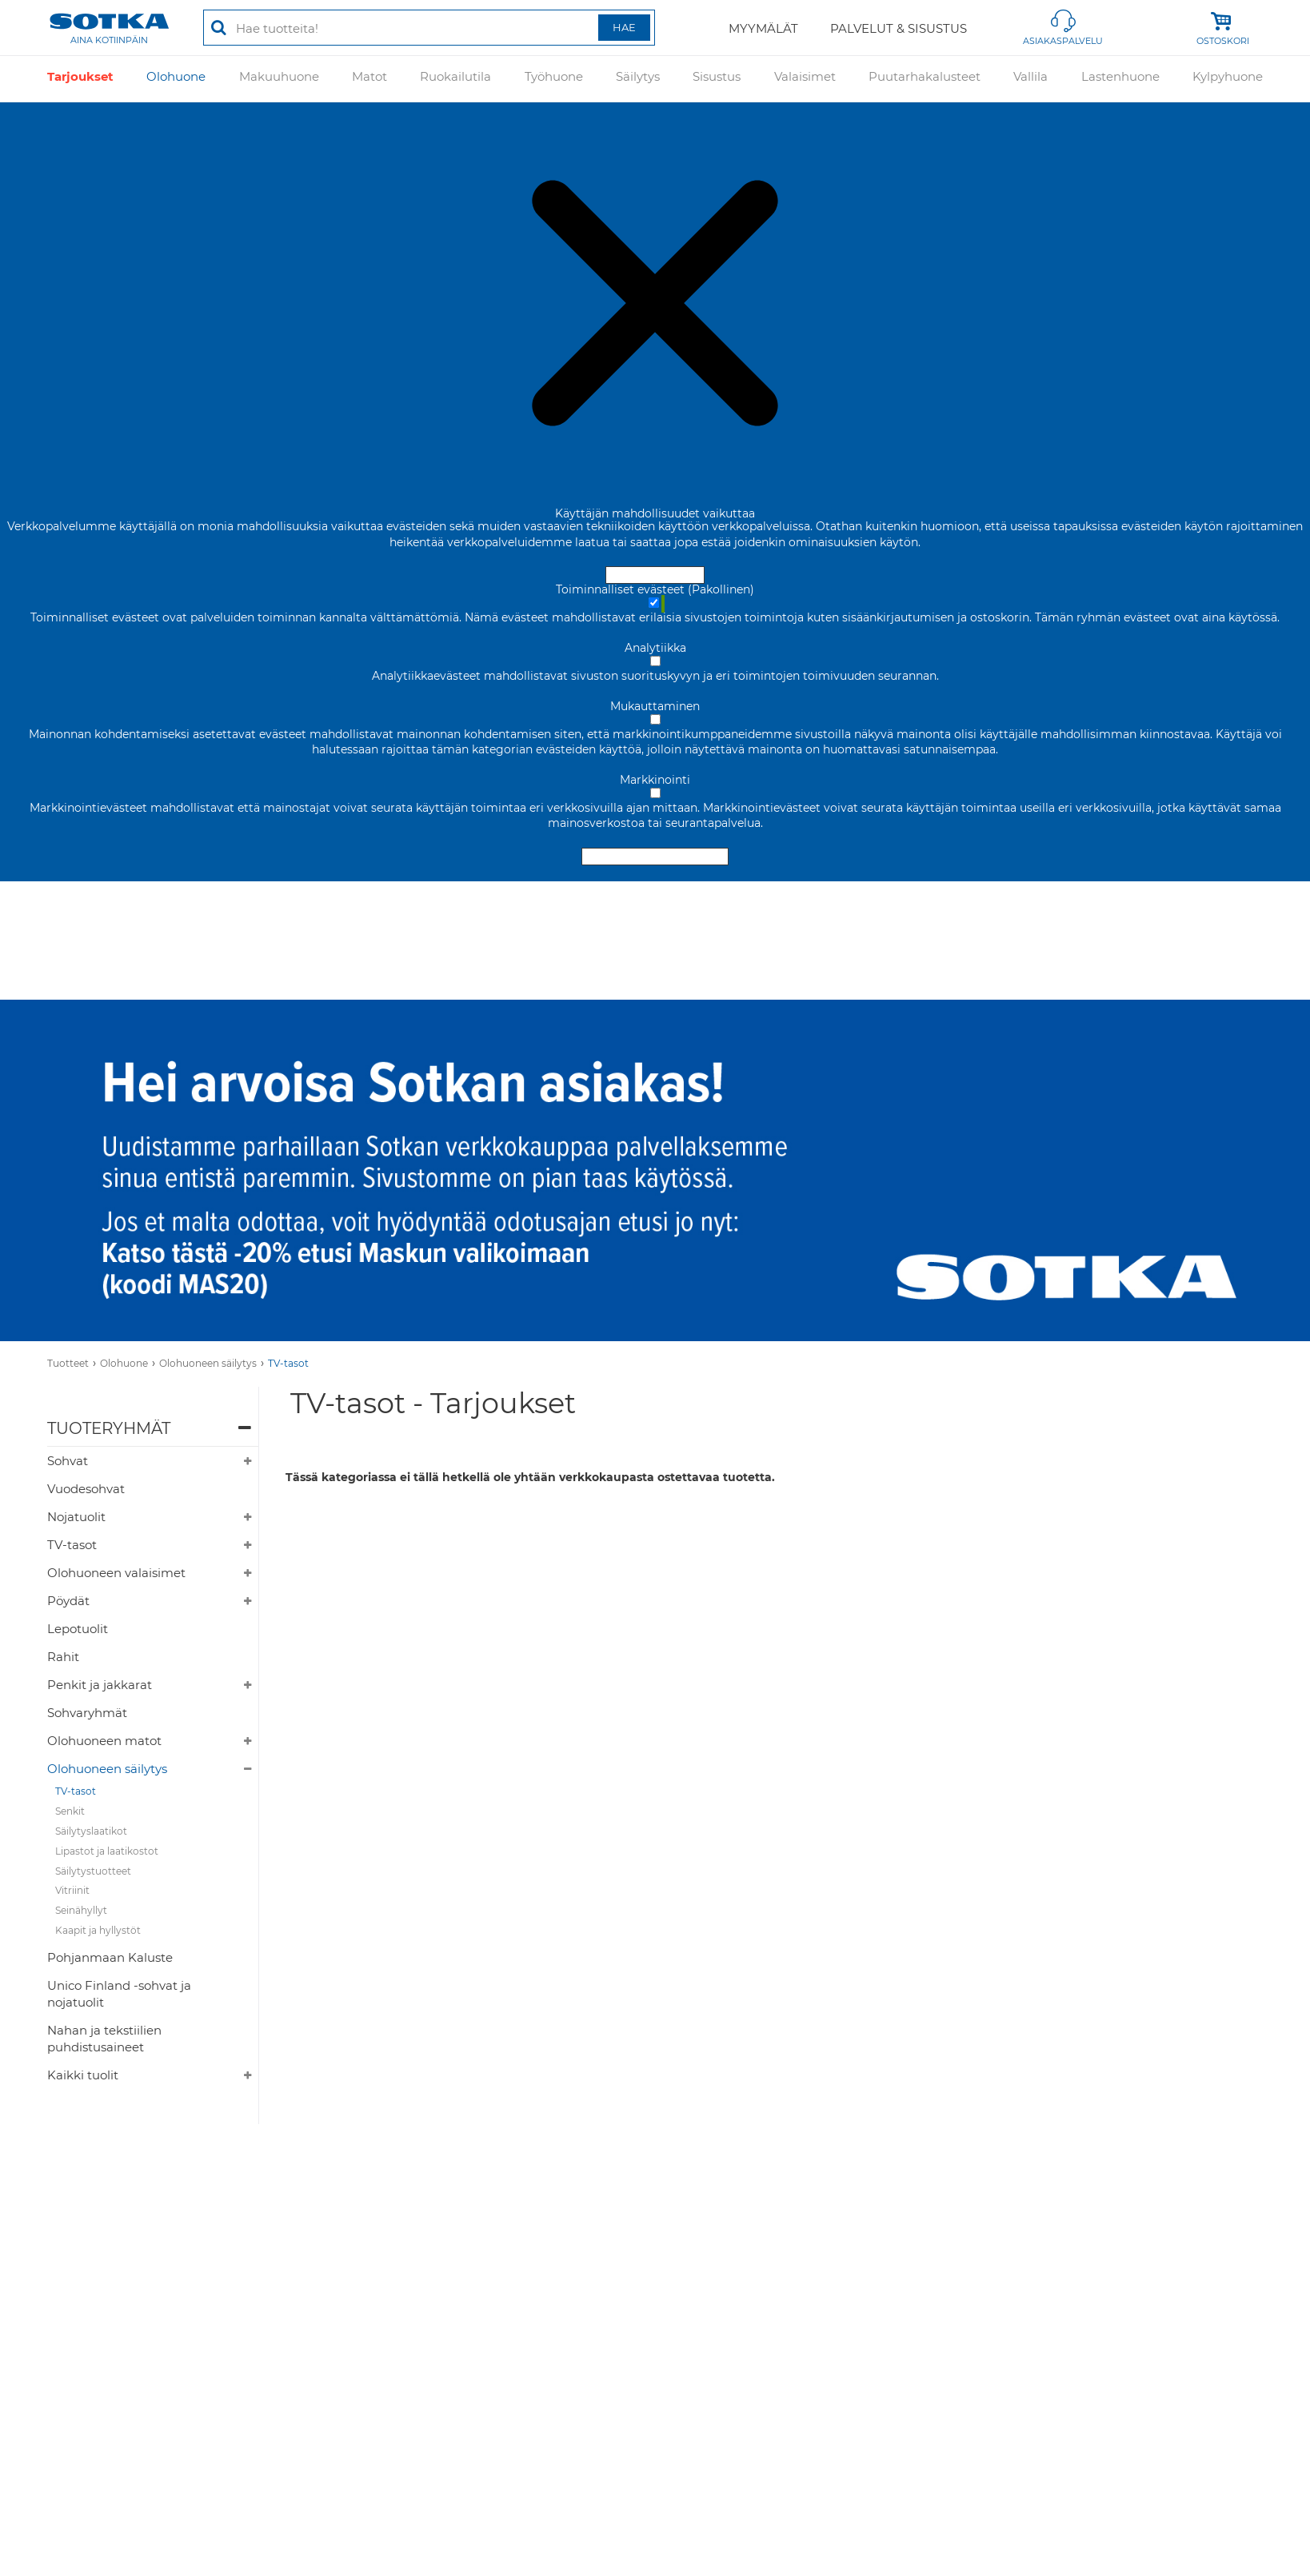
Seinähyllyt (81, 1910)
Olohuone (176, 78)
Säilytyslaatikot (91, 1831)
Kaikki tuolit (82, 2075)
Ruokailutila (455, 78)
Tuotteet (68, 1363)
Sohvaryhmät (87, 1712)
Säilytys (638, 78)
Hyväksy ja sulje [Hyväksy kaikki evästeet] (655, 575)
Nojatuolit (76, 1516)
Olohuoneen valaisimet (116, 1572)
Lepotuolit (77, 1628)
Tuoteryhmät (108, 1428)
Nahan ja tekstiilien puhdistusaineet (104, 2039)
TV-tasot (288, 1363)
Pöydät (68, 1600)
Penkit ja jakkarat (99, 1684)
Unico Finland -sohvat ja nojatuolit (119, 1994)
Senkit (70, 1811)
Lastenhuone (1120, 78)
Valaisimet (805, 78)
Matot (369, 78)
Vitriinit (72, 1890)
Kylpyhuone (1227, 78)
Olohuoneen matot (104, 1740)
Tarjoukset (80, 78)
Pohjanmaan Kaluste (110, 1957)
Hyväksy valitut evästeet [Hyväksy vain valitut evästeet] (655, 856)
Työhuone (554, 78)
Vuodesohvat (86, 1488)
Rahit (63, 1656)
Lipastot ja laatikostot (106, 1851)
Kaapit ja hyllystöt (98, 1930)
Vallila (1030, 78)
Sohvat (67, 1460)
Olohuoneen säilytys (208, 1363)
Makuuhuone (279, 78)
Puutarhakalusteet (925, 78)
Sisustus (717, 78)
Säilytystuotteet (93, 1871)
